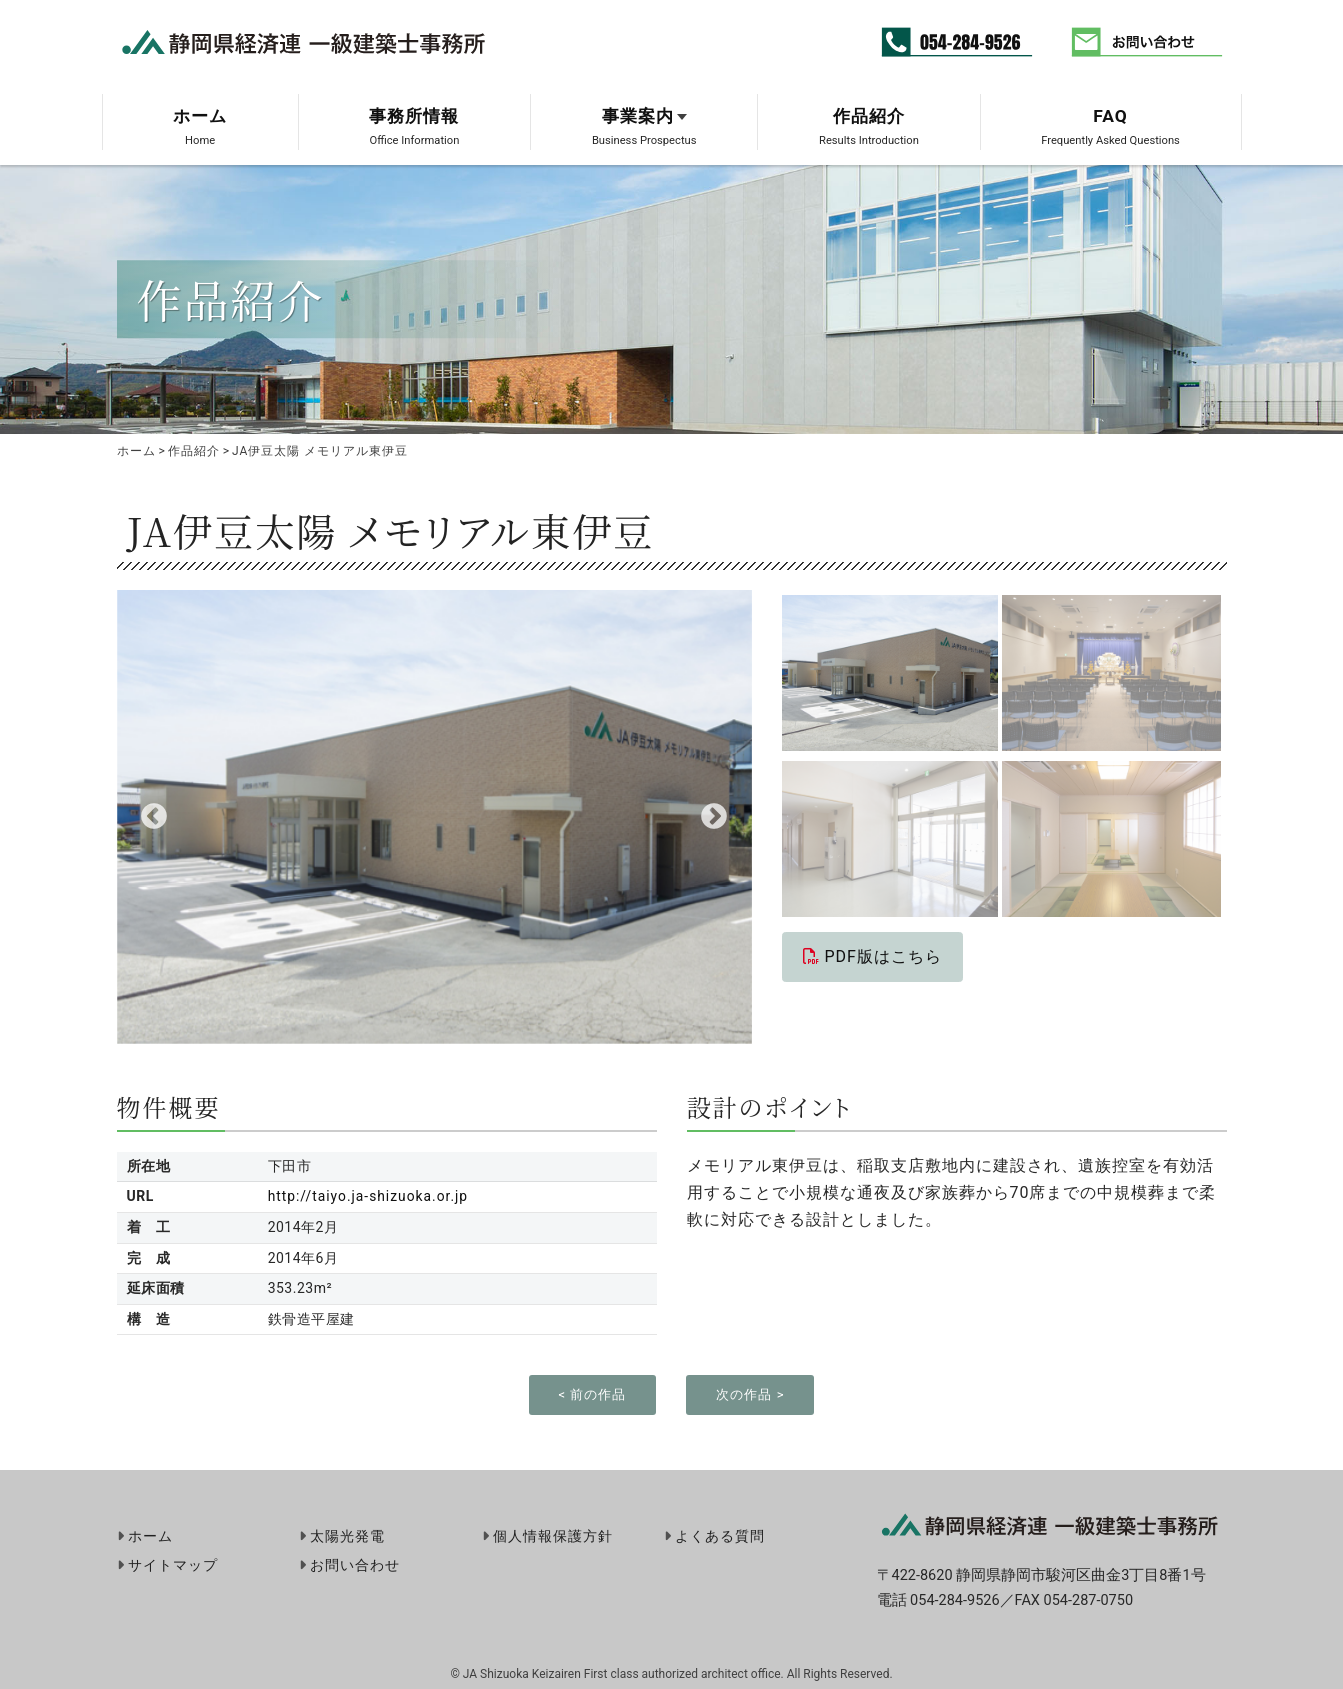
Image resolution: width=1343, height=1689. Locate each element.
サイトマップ (173, 1566)
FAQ (1110, 116)
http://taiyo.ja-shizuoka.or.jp (367, 1196)
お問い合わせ (355, 1566)
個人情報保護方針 (553, 1535)
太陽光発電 (347, 1535)
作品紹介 (869, 116)
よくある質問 (720, 1535)
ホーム (200, 116)
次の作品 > (750, 1394)
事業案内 (638, 116)
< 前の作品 (593, 1394)
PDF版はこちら (872, 956)
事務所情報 (414, 116)
